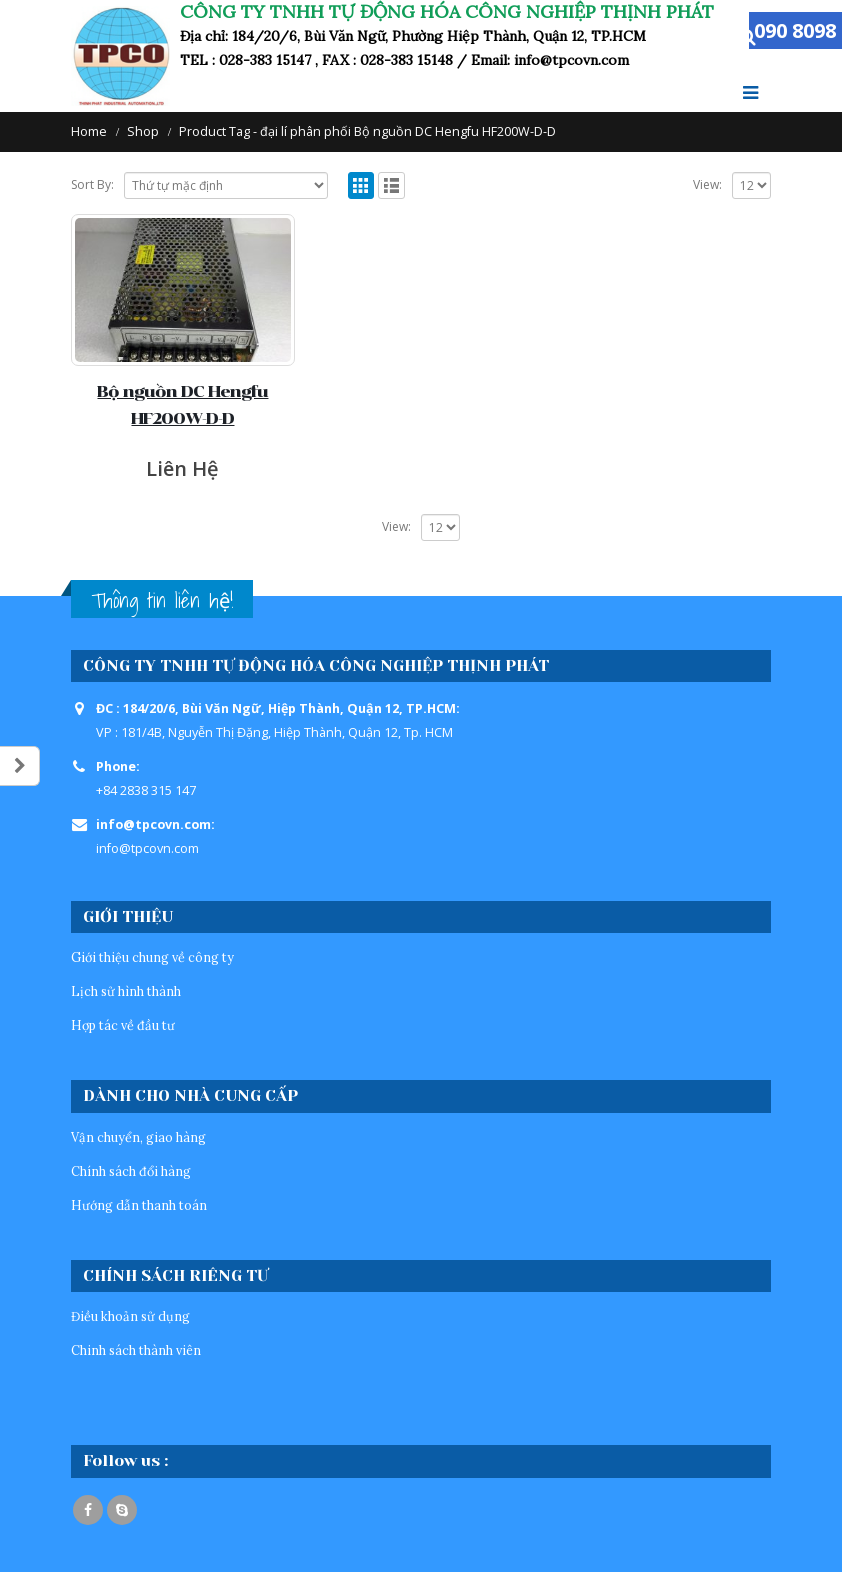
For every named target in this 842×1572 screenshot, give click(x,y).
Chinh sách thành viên (136, 1350)
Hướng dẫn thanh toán (139, 1205)
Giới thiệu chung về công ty (152, 957)
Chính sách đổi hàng (131, 1171)
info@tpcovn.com (147, 848)
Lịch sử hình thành (126, 991)
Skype (122, 1510)
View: (707, 184)
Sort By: (92, 184)
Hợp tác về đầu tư (123, 1025)
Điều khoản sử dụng (130, 1316)
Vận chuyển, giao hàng (138, 1137)
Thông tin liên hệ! (162, 600)
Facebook (88, 1510)
